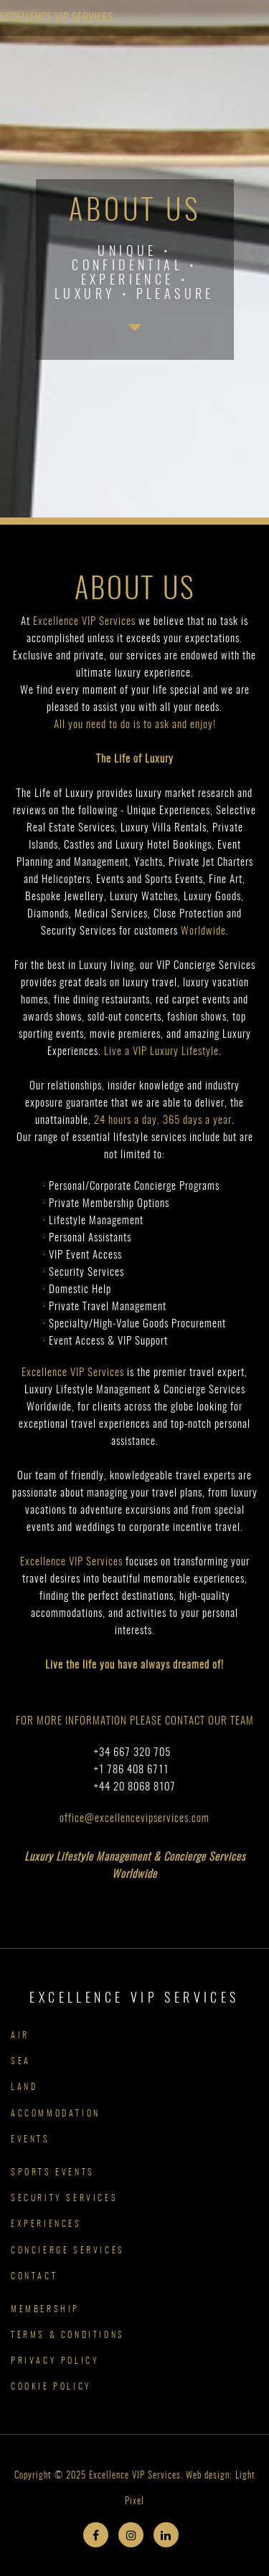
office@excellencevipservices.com (134, 1818)
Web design (208, 2476)
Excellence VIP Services (56, 18)
